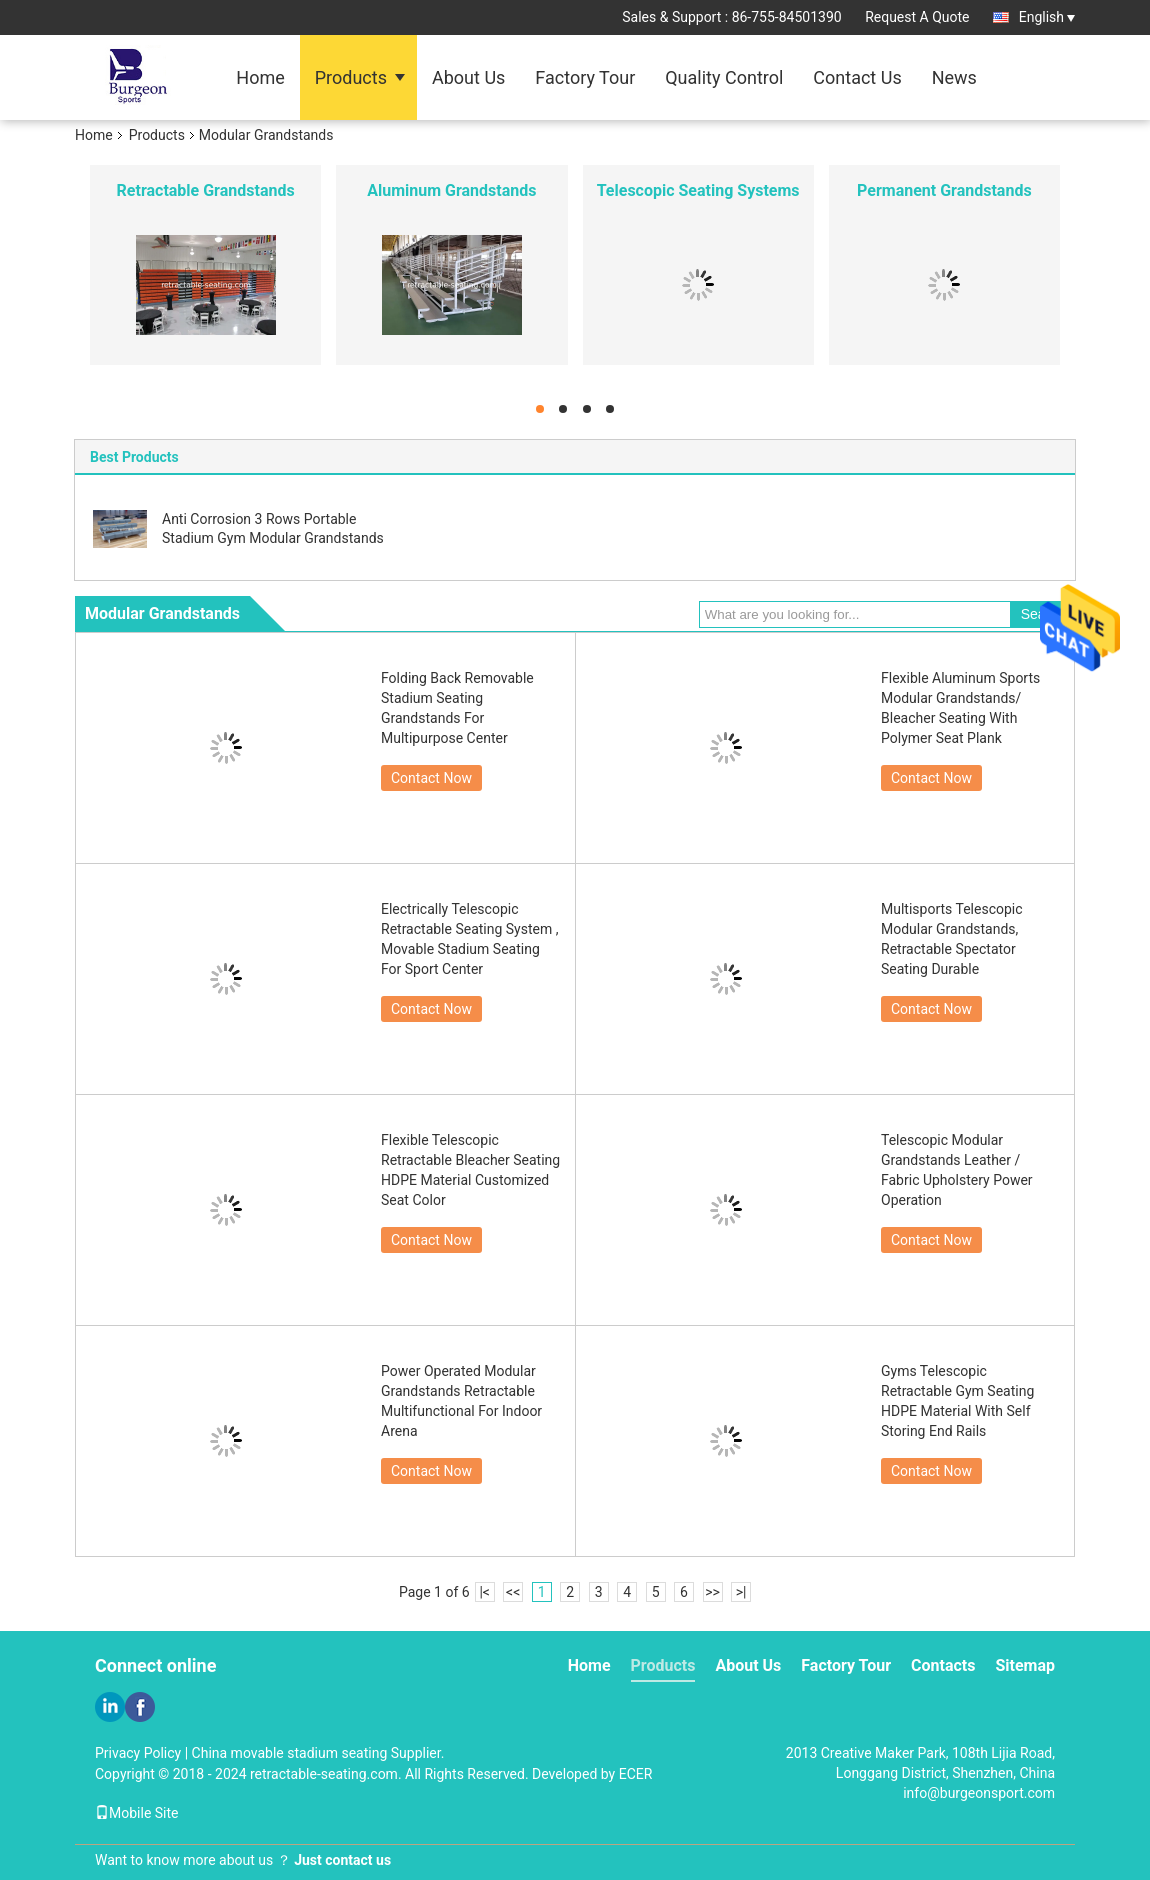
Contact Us (857, 77)
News (954, 77)
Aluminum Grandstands (451, 190)
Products (351, 77)
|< (484, 1592)
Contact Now (431, 778)
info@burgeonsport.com (979, 1793)
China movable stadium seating (290, 1753)
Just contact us (342, 1860)
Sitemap (1025, 1665)
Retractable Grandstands (206, 190)
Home (260, 77)
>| (741, 1592)
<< (513, 1592)
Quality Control (724, 77)
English (1047, 17)
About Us (468, 77)
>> (712, 1592)
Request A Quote (917, 17)
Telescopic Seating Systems (698, 190)
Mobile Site (137, 1813)
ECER (636, 1774)
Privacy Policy (138, 1753)
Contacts (943, 1665)
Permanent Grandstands (944, 190)
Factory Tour (585, 77)
